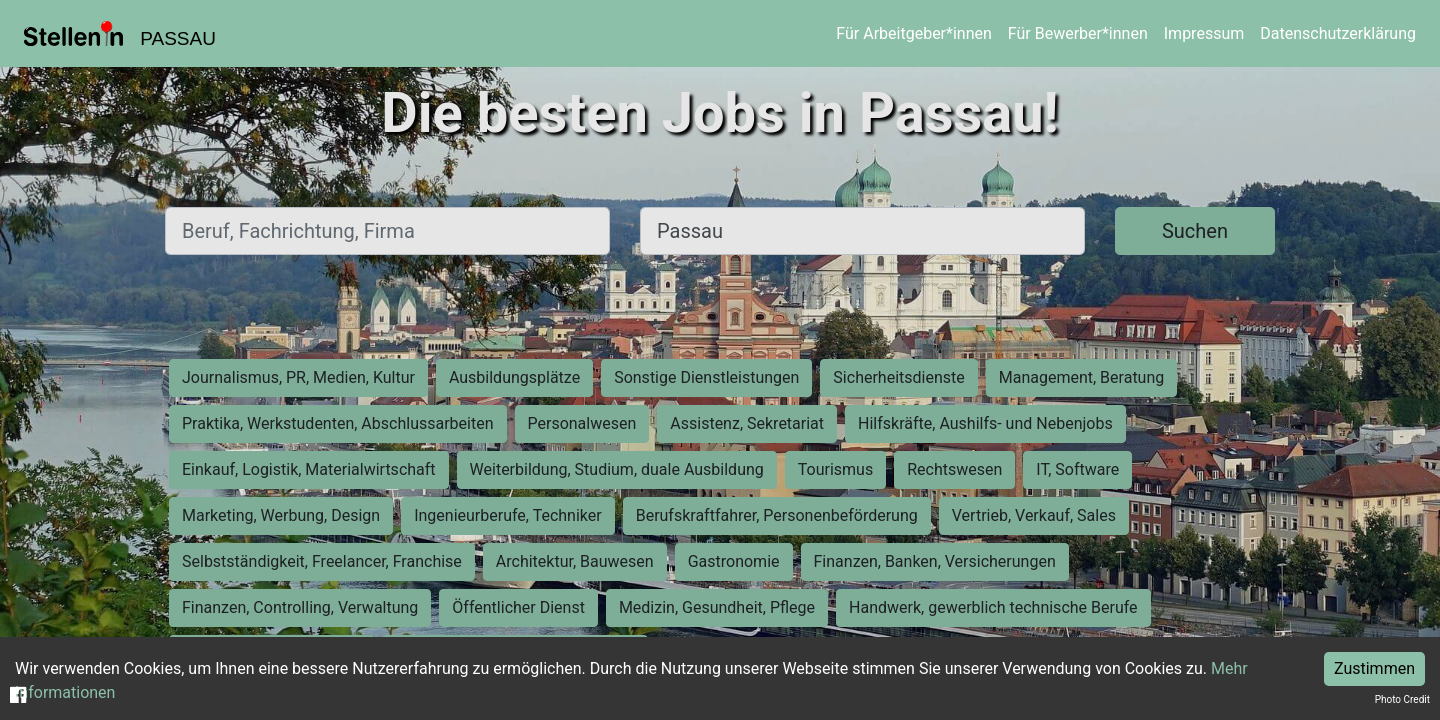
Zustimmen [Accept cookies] (1374, 668)
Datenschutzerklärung (1338, 33)
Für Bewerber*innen (1078, 33)
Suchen (1195, 231)
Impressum (1204, 33)
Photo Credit (1402, 699)
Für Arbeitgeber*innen (913, 33)
